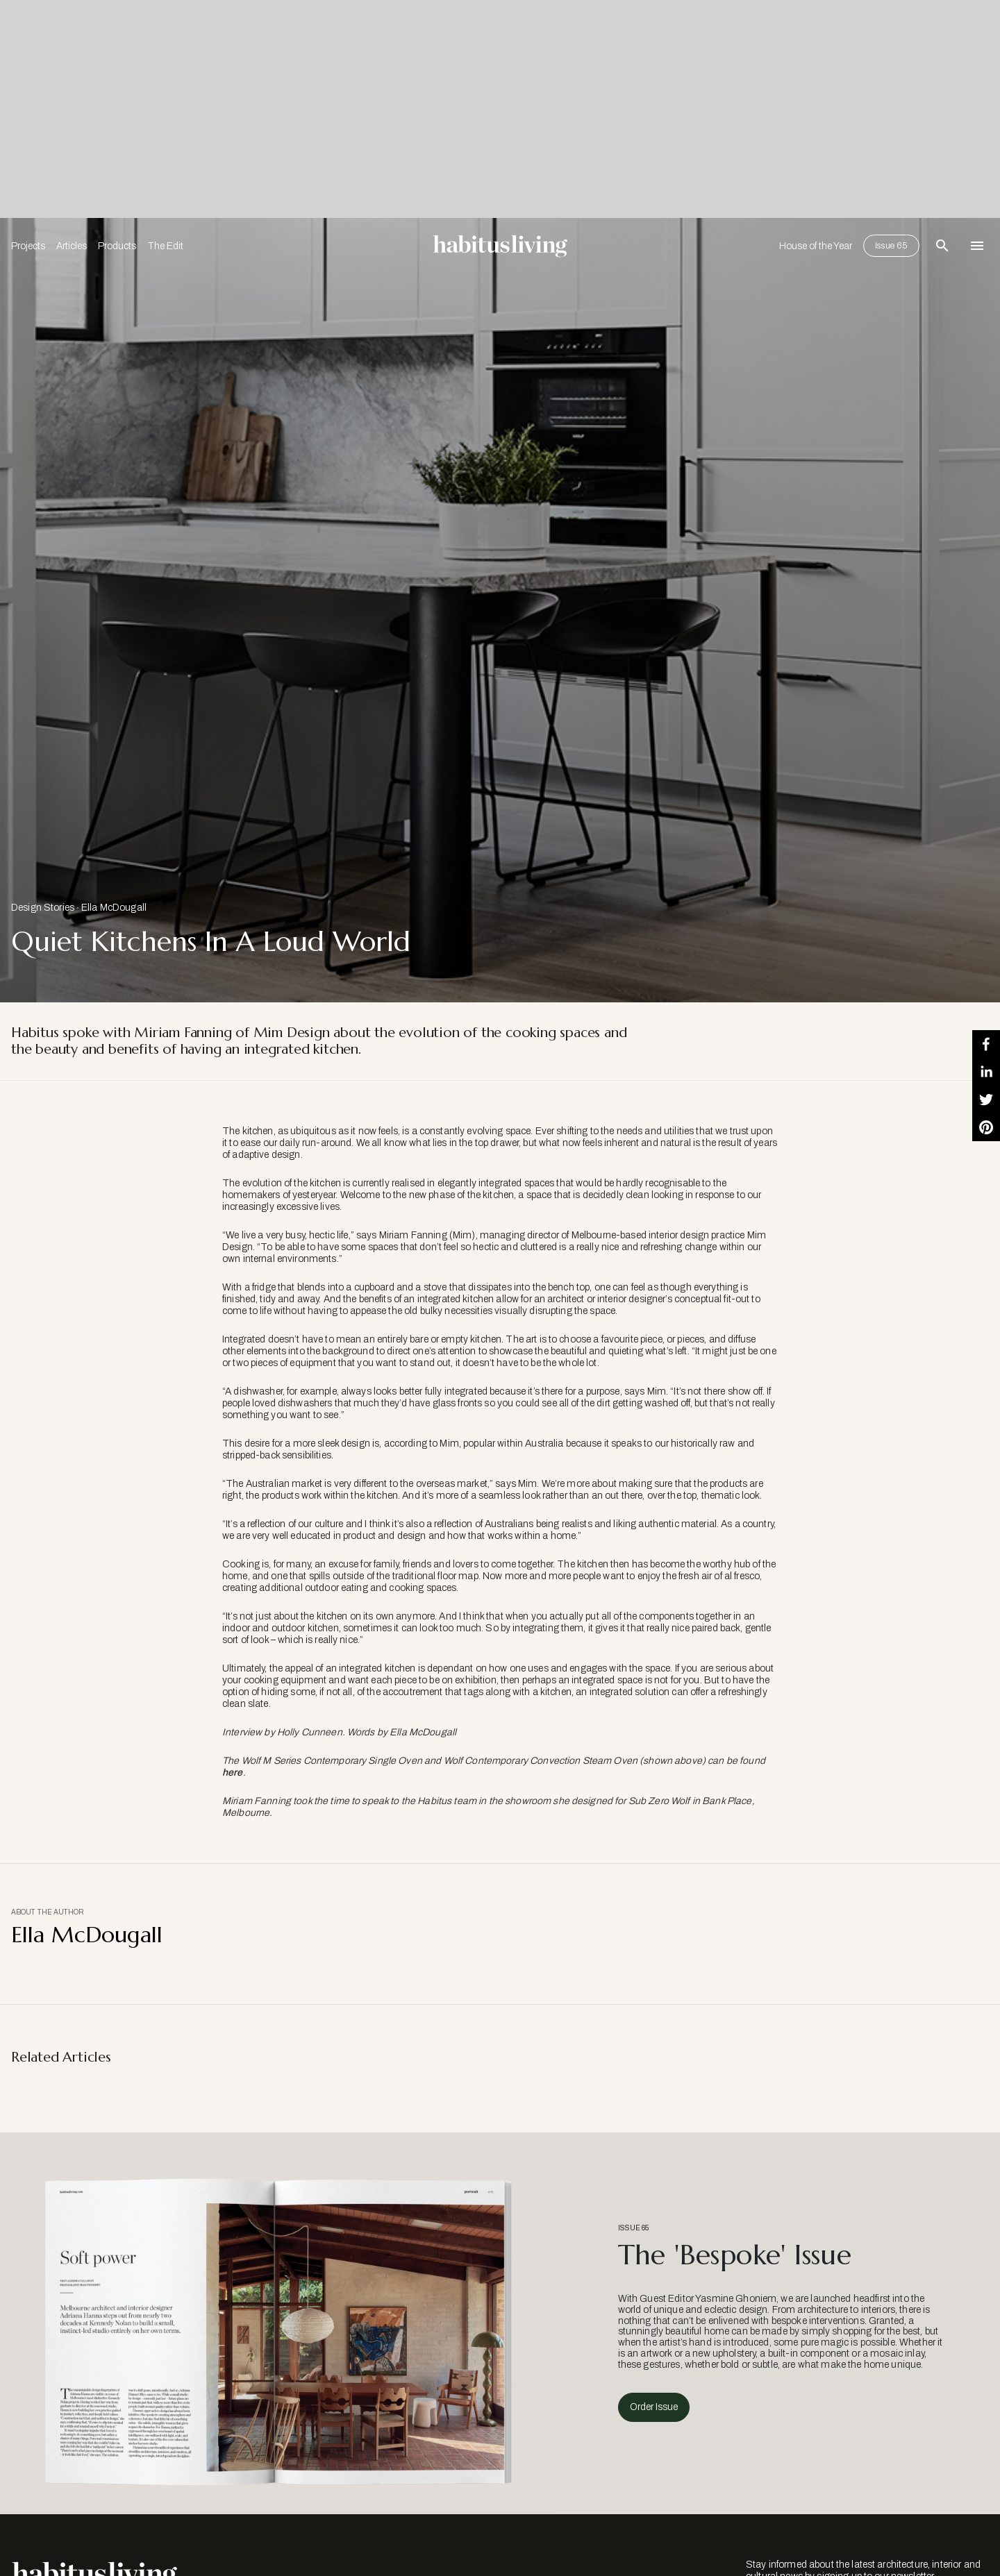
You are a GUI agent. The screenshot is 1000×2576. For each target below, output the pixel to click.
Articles (71, 246)
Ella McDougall (114, 907)
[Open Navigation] (977, 246)
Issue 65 (891, 246)
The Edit (165, 246)
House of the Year (815, 246)
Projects (28, 246)
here (232, 1772)
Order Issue (654, 2407)
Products (117, 246)
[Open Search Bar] (942, 246)
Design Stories (42, 907)
